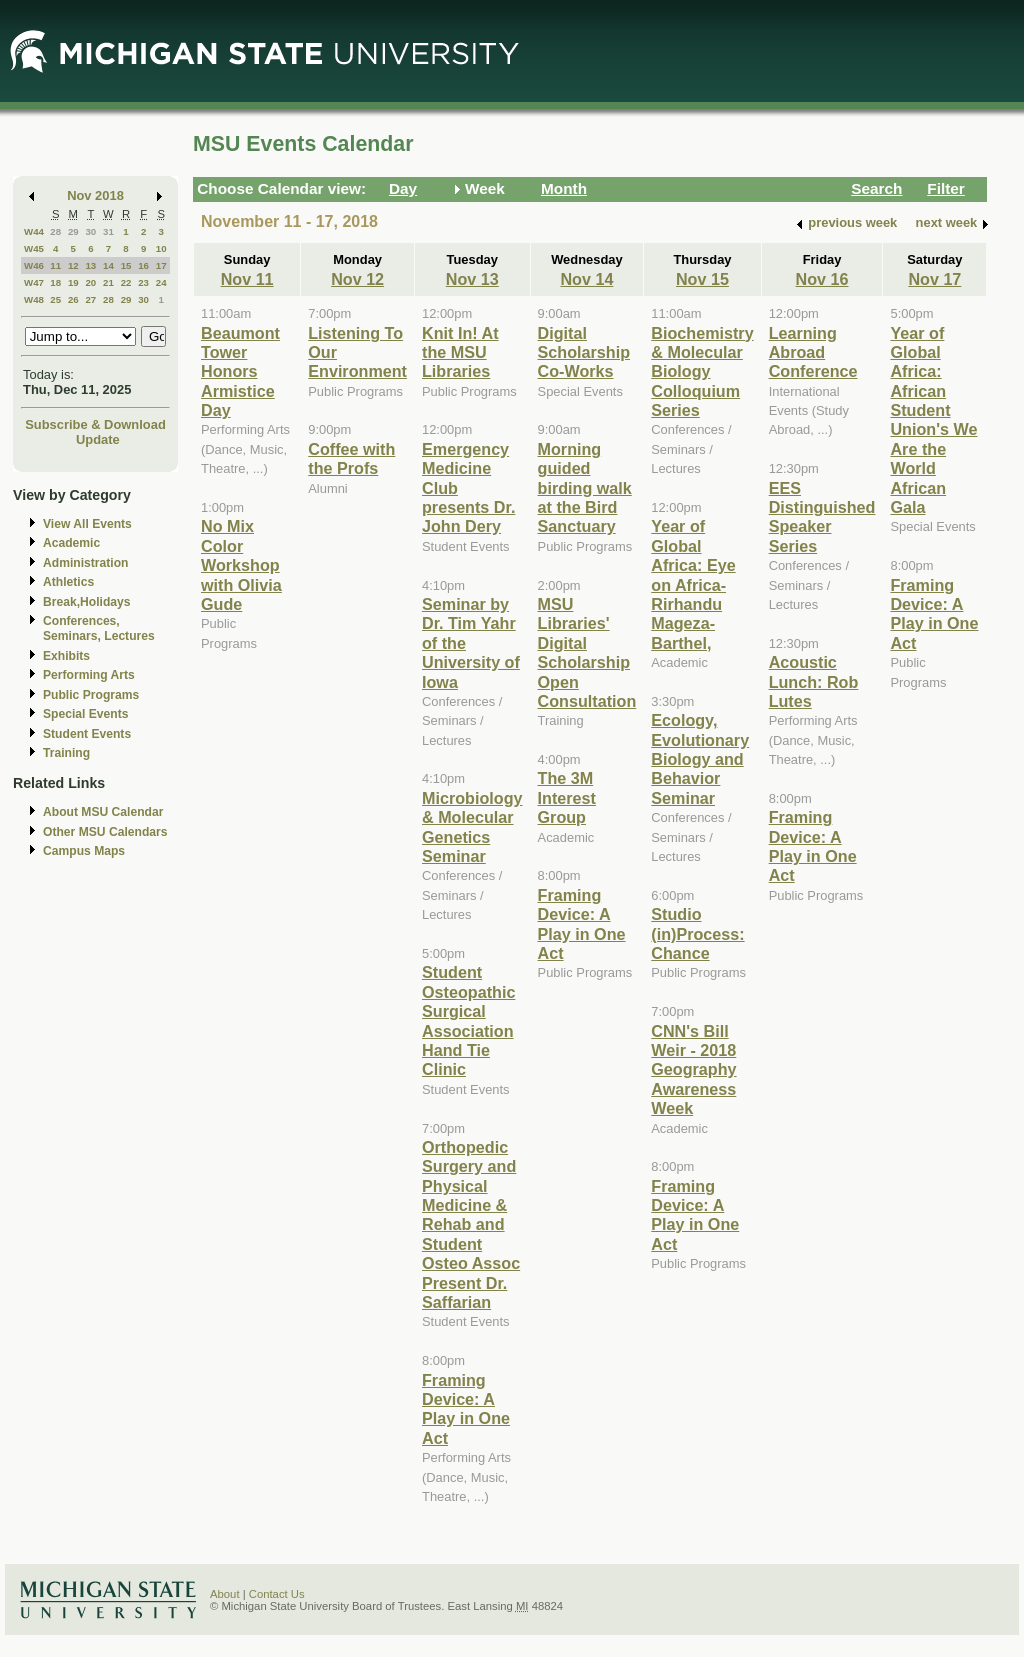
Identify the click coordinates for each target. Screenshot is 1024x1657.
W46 (34, 265)
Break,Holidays (87, 602)
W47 (34, 282)
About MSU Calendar (103, 812)
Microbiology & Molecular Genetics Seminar (472, 827)
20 (90, 282)
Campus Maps (84, 851)
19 (73, 282)
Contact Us (277, 1594)
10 (161, 248)
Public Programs (91, 695)
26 (73, 299)
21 (108, 282)
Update (98, 439)
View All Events (87, 524)
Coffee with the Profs (351, 458)
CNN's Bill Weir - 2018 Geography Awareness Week (693, 1070)
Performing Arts (89, 675)
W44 (34, 231)
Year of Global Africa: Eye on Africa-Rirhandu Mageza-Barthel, (693, 584)
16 (143, 265)
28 (55, 231)
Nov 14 (586, 279)
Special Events (85, 714)
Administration (85, 563)
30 (90, 231)
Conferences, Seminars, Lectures (99, 628)
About (225, 1594)
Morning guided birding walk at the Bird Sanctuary (585, 488)
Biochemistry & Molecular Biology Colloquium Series (702, 372)
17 (161, 265)
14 (108, 265)
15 (126, 265)
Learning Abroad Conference (813, 352)
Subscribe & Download (95, 424)
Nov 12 (357, 279)
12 (73, 265)
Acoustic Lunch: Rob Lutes (814, 681)
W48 (34, 299)
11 (55, 265)
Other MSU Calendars (105, 832)
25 (55, 299)
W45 (34, 248)
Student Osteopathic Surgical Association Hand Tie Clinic (468, 1020)
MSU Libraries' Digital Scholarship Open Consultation (587, 652)
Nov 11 (247, 279)
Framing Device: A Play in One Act (466, 1409)
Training (66, 753)
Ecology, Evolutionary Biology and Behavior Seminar (700, 759)
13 (90, 265)
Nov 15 (702, 279)
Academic (71, 543)
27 (90, 299)
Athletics (68, 582)
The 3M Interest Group (567, 797)
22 (126, 282)
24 (161, 282)
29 (73, 231)
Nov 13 (472, 279)
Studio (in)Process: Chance (697, 933)
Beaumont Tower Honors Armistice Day (240, 372)
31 (108, 231)
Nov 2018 (95, 195)
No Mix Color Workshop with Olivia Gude (241, 565)
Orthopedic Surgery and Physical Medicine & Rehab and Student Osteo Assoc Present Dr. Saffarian (471, 1224)
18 (55, 282)
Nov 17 (934, 279)
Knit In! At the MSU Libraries (460, 352)
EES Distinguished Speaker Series (822, 517)
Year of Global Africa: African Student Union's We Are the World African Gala (933, 420)
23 (143, 282)
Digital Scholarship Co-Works (584, 352)
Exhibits (66, 656)
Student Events (87, 734)
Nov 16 (822, 279)
